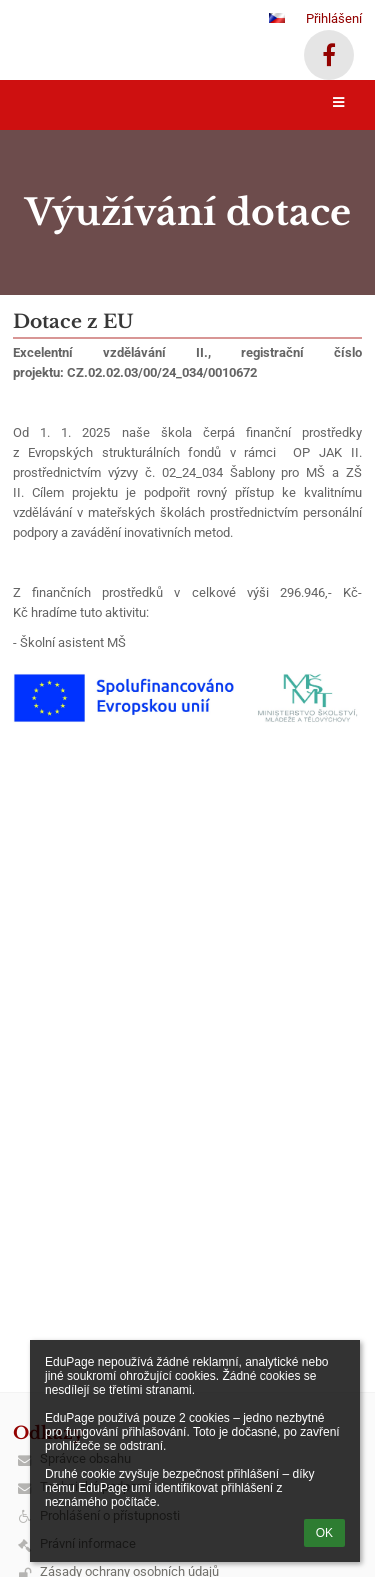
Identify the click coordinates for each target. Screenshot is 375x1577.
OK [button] (324, 1533)
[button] (277, 18)
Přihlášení (334, 18)
